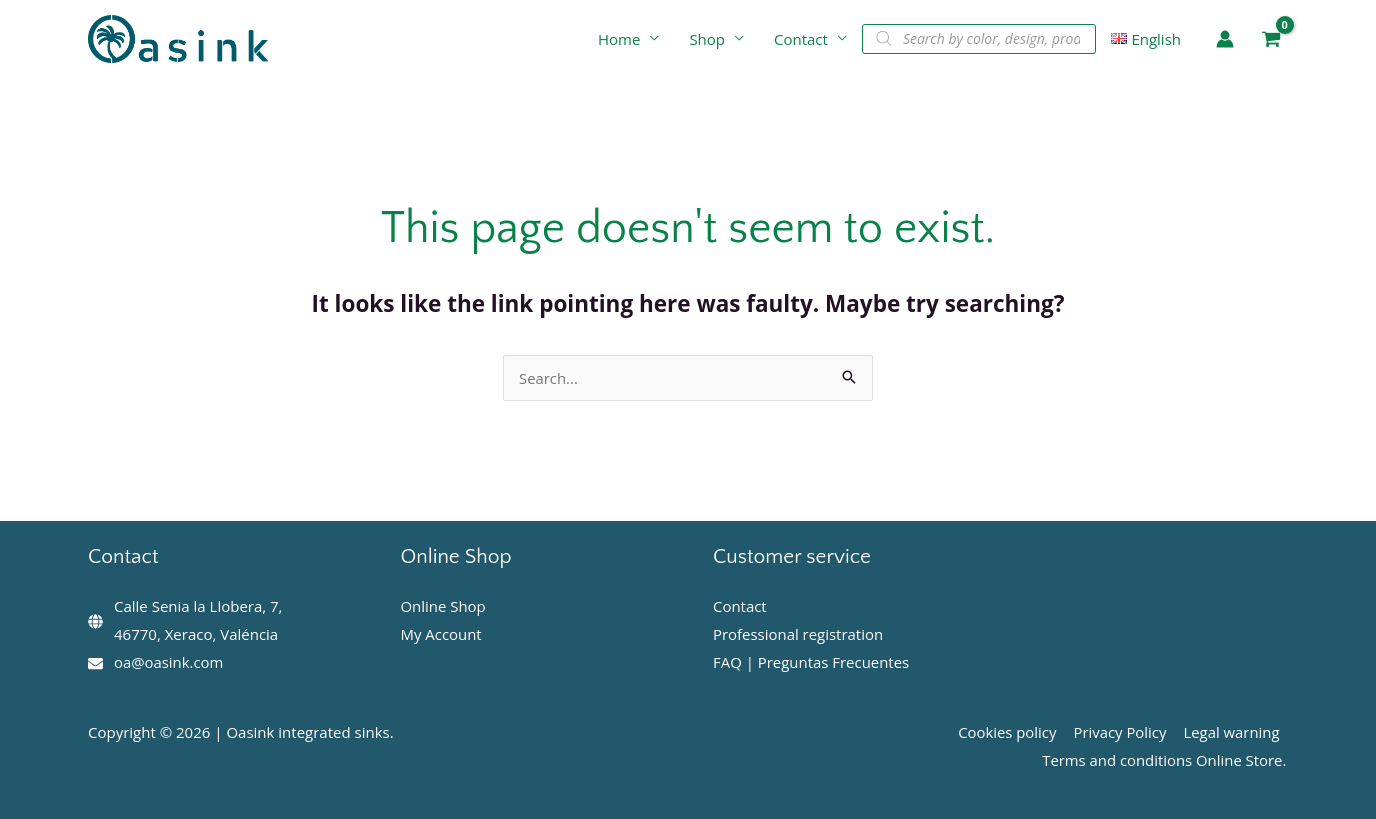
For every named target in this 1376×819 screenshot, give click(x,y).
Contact (801, 39)
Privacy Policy (1122, 732)
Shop (707, 39)
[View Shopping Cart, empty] (1271, 39)
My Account (442, 634)
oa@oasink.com (169, 662)
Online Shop (444, 606)
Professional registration (798, 634)
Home (619, 39)
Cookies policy (1010, 732)
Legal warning (1232, 732)
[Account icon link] (1225, 39)
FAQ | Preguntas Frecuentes (811, 662)
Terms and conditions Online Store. (1165, 760)
